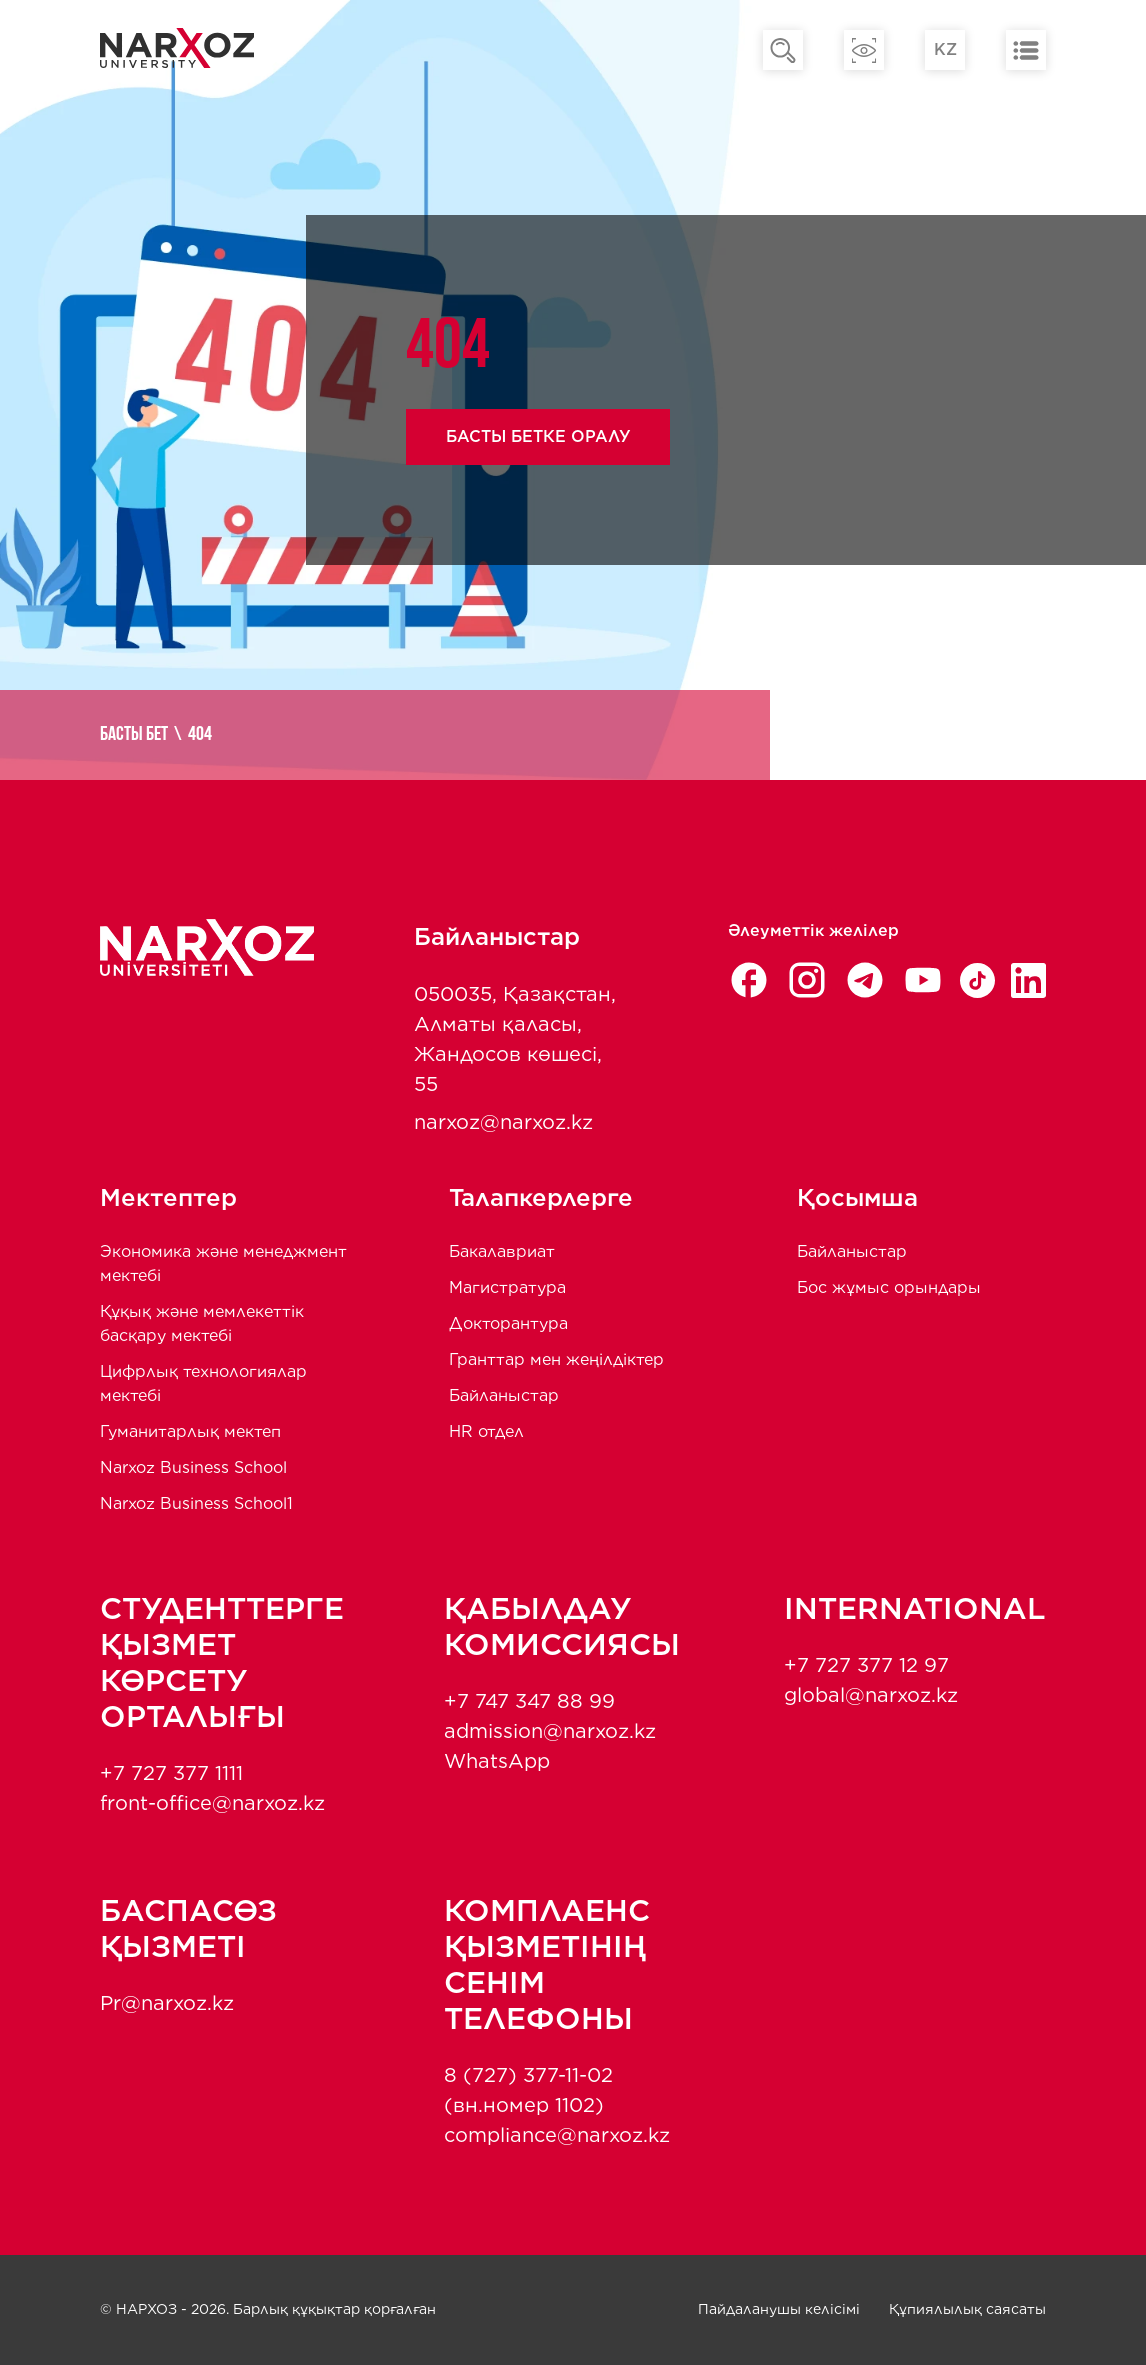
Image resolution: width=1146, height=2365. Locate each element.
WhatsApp (497, 1761)
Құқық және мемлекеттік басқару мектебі (202, 1323)
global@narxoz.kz (871, 1695)
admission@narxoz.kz (550, 1731)
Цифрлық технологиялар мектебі (203, 1383)
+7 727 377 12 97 (866, 1665)
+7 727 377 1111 (171, 1773)
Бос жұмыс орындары (889, 1287)
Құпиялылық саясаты (967, 2309)
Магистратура (507, 1287)
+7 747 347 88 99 (529, 1701)
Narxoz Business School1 (196, 1503)
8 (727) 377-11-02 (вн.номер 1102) (528, 2090)
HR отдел (486, 1431)
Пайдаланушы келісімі (779, 2309)
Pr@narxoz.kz (167, 2003)
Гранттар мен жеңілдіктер (556, 1359)
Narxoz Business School (193, 1467)
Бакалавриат (502, 1251)
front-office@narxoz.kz (212, 1803)
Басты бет (134, 735)
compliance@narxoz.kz (557, 2135)
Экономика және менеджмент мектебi (223, 1263)
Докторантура (508, 1323)
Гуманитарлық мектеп (190, 1431)
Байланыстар (504, 1395)
